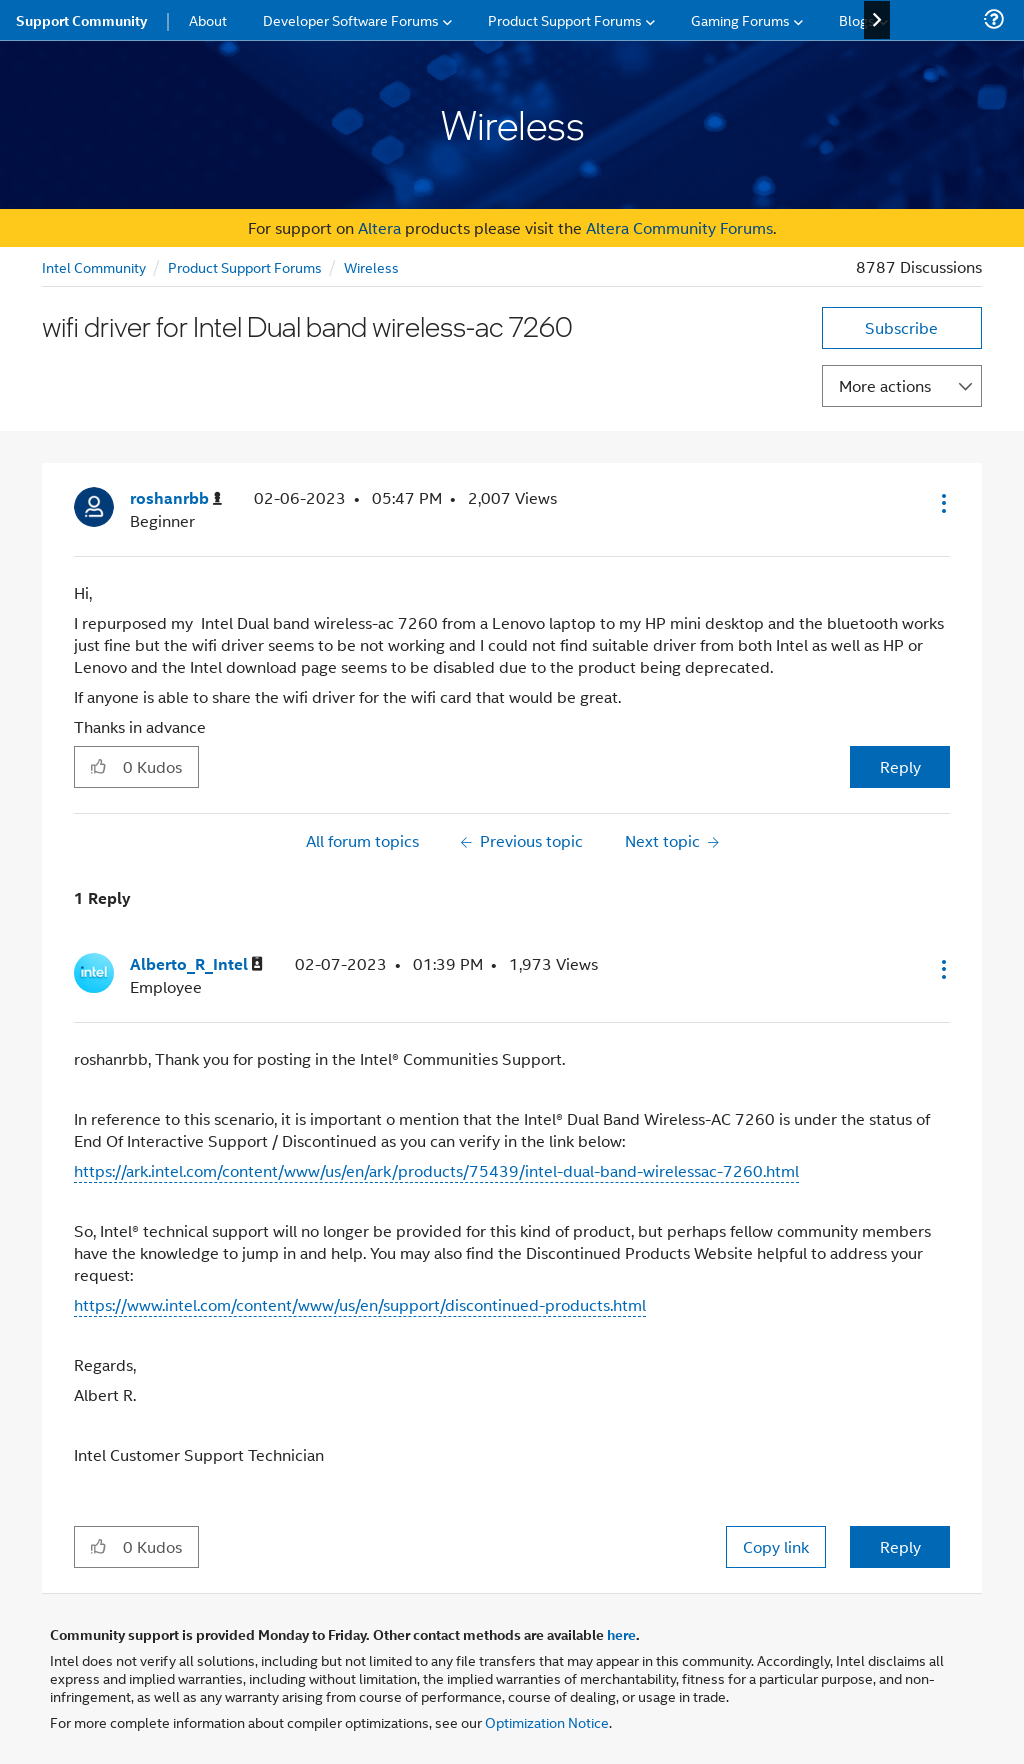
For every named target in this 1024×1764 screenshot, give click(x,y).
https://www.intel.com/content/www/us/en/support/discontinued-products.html (360, 1304)
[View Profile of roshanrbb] (176, 498)
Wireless (371, 266)
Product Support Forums (245, 266)
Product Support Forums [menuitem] (565, 19)
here (621, 1634)
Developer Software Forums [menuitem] (351, 19)
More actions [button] (885, 385)
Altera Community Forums (679, 227)
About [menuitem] (208, 19)
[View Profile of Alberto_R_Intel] (196, 964)
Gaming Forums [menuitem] (740, 19)
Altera (379, 227)
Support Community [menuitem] (81, 20)
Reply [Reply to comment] (900, 1546)
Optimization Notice (547, 1721)
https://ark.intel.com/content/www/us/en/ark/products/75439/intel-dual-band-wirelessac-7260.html (436, 1170)
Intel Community (94, 266)
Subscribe (901, 327)
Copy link (776, 1546)
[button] (942, 503)
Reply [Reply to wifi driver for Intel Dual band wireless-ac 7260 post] (900, 766)
